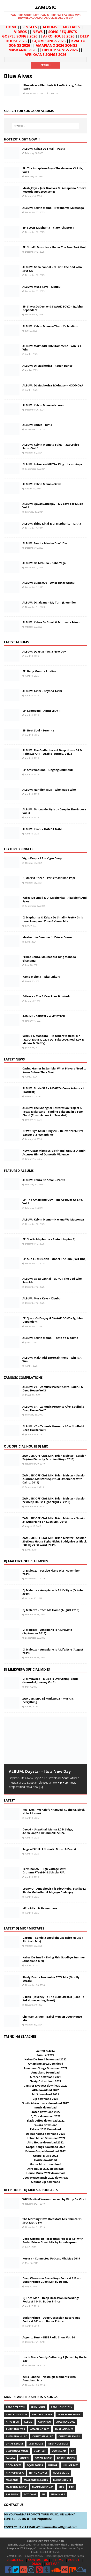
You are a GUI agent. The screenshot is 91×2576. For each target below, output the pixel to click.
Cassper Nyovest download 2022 (45, 2085)
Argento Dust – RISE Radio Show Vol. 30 (48, 2337)
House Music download (45, 2164)
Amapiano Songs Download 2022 (45, 2068)
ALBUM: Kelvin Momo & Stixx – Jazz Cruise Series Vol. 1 (50, 446)
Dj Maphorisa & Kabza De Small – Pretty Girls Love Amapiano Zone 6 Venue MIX (52, 919)
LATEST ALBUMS (16, 642)
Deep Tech (40, 2451)
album (28, 2421)
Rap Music (12, 2494)
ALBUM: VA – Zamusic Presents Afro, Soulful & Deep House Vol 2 (53, 1408)
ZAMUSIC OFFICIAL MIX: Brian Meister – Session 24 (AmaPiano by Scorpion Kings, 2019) (54, 1457)
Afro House (38, 2407)
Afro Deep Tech (15, 2407)
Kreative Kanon (75, 2556)
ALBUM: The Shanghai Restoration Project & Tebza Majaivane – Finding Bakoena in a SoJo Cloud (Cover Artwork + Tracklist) (52, 1111)
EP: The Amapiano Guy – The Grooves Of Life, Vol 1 (52, 170)
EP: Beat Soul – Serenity (38, 730)
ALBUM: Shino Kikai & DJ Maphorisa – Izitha (51, 523)
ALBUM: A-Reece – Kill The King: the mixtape (52, 464)
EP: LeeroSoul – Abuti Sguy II (41, 711)
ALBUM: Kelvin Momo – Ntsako (43, 405)
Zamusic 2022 (45, 2050)
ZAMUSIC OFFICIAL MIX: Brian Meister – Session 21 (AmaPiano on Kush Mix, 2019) (54, 1520)
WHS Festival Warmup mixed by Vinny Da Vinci (54, 2199)
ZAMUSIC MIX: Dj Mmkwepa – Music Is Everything (48, 1700)
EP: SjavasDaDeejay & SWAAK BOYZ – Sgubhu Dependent (52, 308)
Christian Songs (69, 2436)
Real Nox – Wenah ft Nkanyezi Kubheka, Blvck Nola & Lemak (53, 1811)
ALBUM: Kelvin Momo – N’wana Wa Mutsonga (53, 208)
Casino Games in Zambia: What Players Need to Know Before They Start (54, 1070)
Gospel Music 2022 (45, 2156)
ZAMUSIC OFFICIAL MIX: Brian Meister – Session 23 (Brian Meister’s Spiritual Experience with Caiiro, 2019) (54, 1479)
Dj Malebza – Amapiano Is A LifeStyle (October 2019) (53, 1592)
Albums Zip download (45, 2182)
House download (45, 2160)
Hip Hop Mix (70, 2465)
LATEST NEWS (14, 1059)
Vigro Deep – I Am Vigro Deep (42, 858)
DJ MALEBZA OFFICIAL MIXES (26, 1561)
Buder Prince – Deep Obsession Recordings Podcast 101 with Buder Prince (51, 2319)
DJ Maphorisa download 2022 (45, 2134)
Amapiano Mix (64, 2429)
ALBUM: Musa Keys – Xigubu (41, 287)
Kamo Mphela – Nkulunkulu (41, 976)
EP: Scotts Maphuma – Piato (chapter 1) (48, 227)
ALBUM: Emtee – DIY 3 (37, 425)
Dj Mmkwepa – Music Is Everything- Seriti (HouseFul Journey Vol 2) (50, 1680)
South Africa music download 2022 (45, 2103)
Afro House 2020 (16, 2414)
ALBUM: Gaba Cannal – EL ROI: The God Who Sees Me (52, 268)
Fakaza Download (45, 2125)
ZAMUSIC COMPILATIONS (23, 1377)
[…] (41, 1787)
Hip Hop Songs (38, 2472)
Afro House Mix (42, 2414)
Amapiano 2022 (65, 2421)
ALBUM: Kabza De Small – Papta (43, 148)
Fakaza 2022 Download (45, 2129)
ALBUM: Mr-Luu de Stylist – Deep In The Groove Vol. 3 (54, 811)
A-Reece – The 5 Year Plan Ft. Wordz (46, 996)
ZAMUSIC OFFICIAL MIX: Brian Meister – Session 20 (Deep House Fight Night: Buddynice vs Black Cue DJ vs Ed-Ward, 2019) (54, 1541)
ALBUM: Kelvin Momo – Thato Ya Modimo (50, 326)
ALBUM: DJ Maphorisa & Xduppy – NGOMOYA (52, 385)
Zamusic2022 (45, 2055)
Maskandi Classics (36, 2480)
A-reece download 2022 (45, 2077)
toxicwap (30, 2494)
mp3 (61, 2487)
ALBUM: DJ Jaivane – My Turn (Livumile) (49, 602)
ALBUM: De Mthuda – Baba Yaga (44, 563)
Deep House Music (17, 2451)
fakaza (10, 2458)
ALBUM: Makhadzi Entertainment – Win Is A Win (51, 347)
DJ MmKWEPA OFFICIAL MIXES (27, 1669)
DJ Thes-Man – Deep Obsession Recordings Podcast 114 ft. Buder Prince (50, 2299)
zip (43, 2494)
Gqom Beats (13, 2465)
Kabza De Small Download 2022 (45, 2059)
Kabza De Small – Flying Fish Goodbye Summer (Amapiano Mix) (53, 1959)
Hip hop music (15, 2472)
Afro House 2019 (61, 2407)
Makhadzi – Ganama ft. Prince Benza (47, 937)
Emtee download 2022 (45, 2112)
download (59, 2451)
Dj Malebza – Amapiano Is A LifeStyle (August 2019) (52, 1651)
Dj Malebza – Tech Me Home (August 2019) (50, 1610)
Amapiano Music (16, 2436)
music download (45, 2107)
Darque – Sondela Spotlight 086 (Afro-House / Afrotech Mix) (52, 1939)
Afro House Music (68, 2414)
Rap (71, 2487)
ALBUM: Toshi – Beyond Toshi (42, 691)
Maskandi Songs (42, 2487)
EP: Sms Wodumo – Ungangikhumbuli (47, 770)
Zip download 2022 (45, 2099)
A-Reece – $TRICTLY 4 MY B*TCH (43, 1016)
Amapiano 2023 (15, 2429)
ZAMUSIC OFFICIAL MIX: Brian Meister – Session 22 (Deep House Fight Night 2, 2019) (54, 1500)
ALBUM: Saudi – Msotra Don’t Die (44, 543)
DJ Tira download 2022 (45, 2116)
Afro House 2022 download (45, 2169)
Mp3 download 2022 (45, 2094)
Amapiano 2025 (39, 2429)
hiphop (52, 2465)
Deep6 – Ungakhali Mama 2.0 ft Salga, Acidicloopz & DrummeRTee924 (47, 1831)
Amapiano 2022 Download (45, 2063)
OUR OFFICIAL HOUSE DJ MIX (26, 1446)
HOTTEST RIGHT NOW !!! (22, 139)
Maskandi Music (16, 2487)
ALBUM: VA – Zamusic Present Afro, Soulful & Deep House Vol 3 (52, 1388)
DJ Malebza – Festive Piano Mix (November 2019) (51, 1572)
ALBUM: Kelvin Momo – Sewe (41, 484)
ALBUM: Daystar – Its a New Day (44, 651)
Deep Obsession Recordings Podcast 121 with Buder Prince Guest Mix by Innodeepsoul (52, 2240)
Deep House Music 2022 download (46, 2177)
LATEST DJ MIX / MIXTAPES (24, 1928)
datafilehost (14, 2443)
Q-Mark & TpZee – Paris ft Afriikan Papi (48, 878)
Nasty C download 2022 (45, 2081)
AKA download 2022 (45, 2090)
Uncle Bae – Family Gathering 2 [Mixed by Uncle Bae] (54, 2358)
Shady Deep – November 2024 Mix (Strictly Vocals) (51, 1978)
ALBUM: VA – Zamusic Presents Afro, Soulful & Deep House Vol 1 (53, 1428)
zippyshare (58, 2494)
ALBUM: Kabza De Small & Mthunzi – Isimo (51, 622)
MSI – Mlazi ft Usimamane (39, 1908)
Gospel (24, 2458)
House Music (61, 2472)
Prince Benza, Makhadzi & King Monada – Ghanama (50, 958)
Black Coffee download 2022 (45, 2120)
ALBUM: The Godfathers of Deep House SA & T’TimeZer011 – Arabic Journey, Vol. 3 (52, 752)
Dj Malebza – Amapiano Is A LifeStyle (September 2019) (47, 1631)
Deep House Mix (58, 2443)
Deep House (35, 2443)
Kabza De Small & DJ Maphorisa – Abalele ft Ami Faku (54, 899)
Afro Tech (12, 2421)
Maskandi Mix (62, 2480)
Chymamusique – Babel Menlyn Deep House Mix (52, 2018)
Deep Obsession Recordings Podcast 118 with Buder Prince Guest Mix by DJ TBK (52, 2280)
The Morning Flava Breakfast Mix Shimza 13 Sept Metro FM (51, 2220)
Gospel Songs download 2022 (45, 2147)
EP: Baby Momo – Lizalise (39, 671)
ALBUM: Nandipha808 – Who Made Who (49, 789)
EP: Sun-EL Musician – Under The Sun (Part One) (54, 247)
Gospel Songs (66, 2458)
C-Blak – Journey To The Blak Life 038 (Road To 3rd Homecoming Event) (53, 1998)
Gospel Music (43, 2458)
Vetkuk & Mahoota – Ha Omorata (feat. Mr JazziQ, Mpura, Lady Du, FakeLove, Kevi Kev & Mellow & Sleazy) (53, 1039)
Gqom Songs (35, 2465)
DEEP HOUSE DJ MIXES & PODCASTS (31, 2190)
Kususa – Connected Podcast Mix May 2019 (51, 2258)
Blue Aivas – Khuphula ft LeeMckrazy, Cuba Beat (52, 87)
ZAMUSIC (53, 93)
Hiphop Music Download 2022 (45, 2138)
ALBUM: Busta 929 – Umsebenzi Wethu (48, 583)
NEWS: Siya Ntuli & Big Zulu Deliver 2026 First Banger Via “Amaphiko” (52, 1132)
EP (72, 2451)
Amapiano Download (45, 2072)
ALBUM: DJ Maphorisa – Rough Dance (47, 365)
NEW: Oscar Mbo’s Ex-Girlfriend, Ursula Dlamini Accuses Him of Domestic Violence (54, 1152)
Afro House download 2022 (45, 2142)
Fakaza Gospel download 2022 (45, 2151)
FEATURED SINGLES (18, 849)
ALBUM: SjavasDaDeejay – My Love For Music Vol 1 (52, 505)
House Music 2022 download (45, 2173)
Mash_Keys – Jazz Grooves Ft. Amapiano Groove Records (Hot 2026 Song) (54, 189)
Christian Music (42, 2436)
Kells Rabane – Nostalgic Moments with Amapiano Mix (49, 2378)
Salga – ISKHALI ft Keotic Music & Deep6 (49, 1849)
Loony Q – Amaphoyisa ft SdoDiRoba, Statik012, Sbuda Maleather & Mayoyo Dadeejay (54, 1890)
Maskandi (12, 2480)
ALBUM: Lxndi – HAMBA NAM (42, 829)
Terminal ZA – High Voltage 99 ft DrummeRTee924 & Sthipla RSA (44, 1870)
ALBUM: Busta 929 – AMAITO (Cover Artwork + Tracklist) (53, 1090)
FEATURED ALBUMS (19, 1171)
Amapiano (44, 2421)
